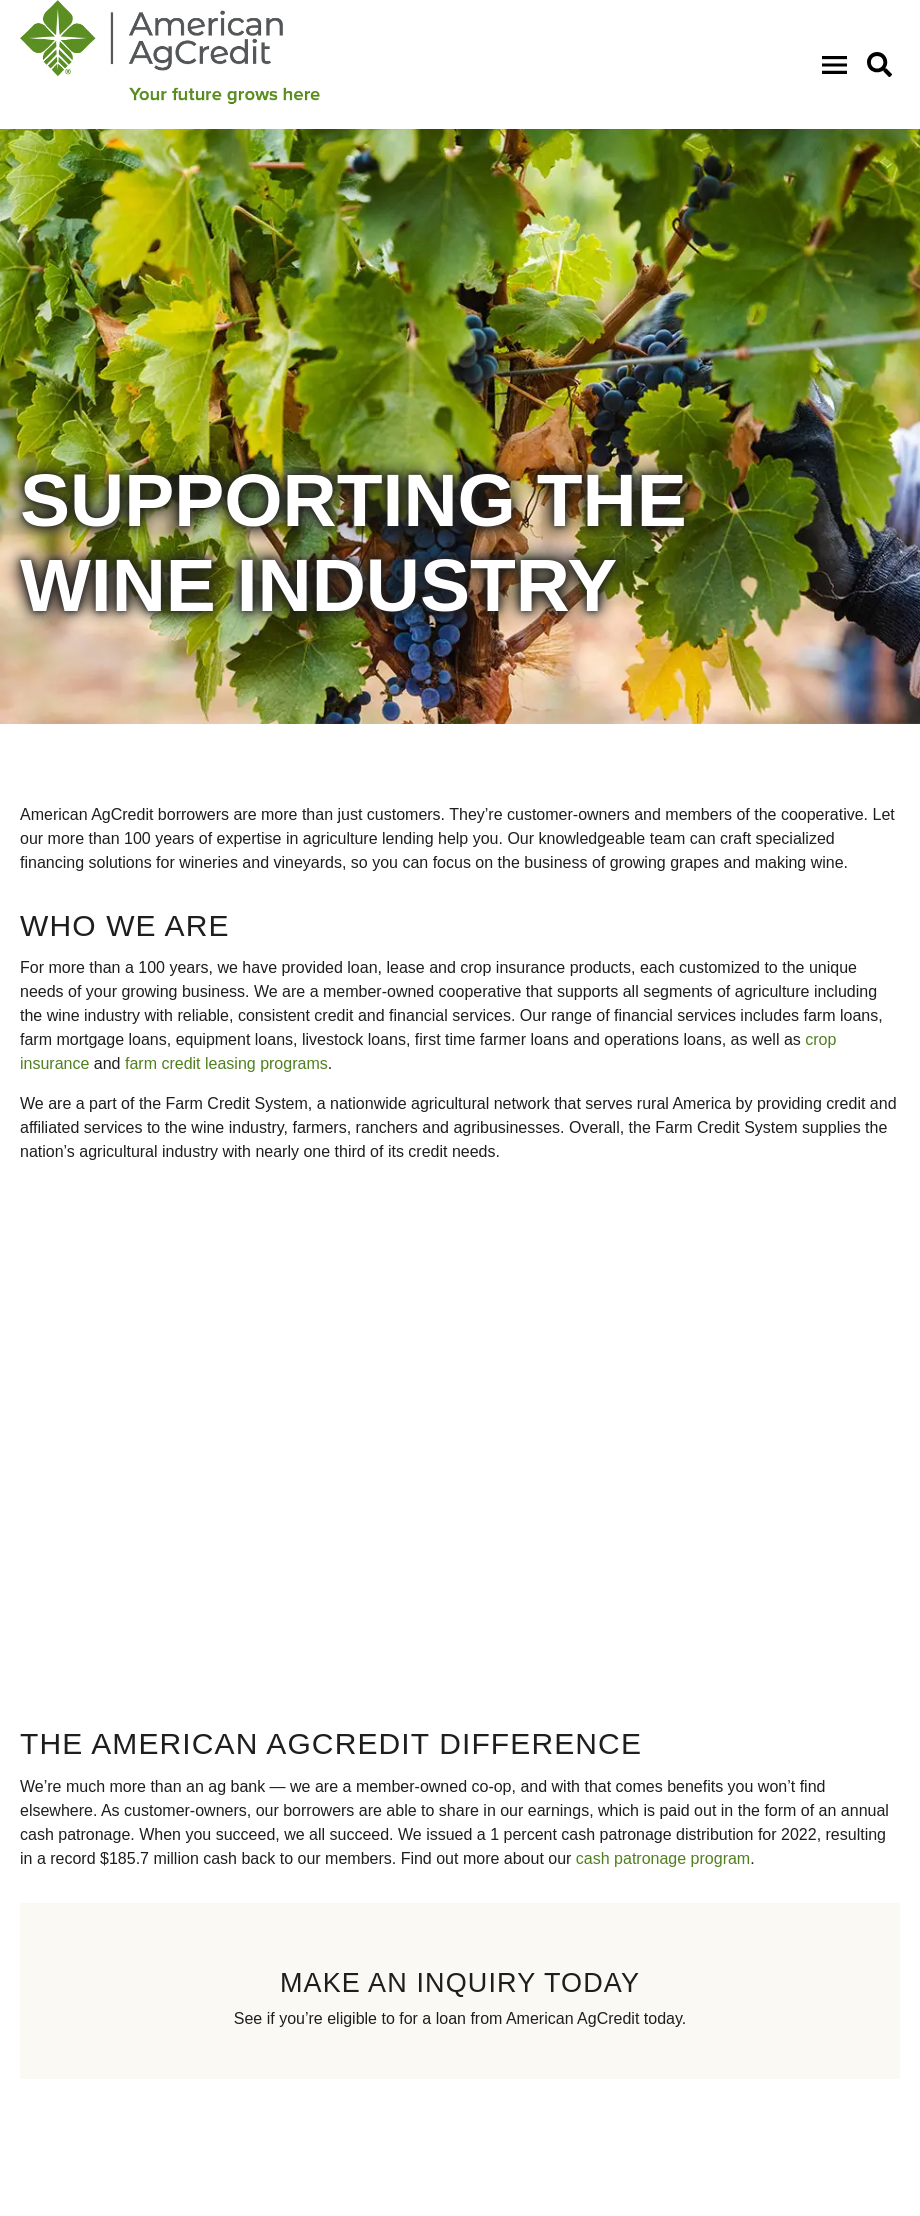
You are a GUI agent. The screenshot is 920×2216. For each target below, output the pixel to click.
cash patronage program (663, 1858)
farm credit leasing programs (226, 1063)
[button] (883, 63)
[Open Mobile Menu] (838, 63)
